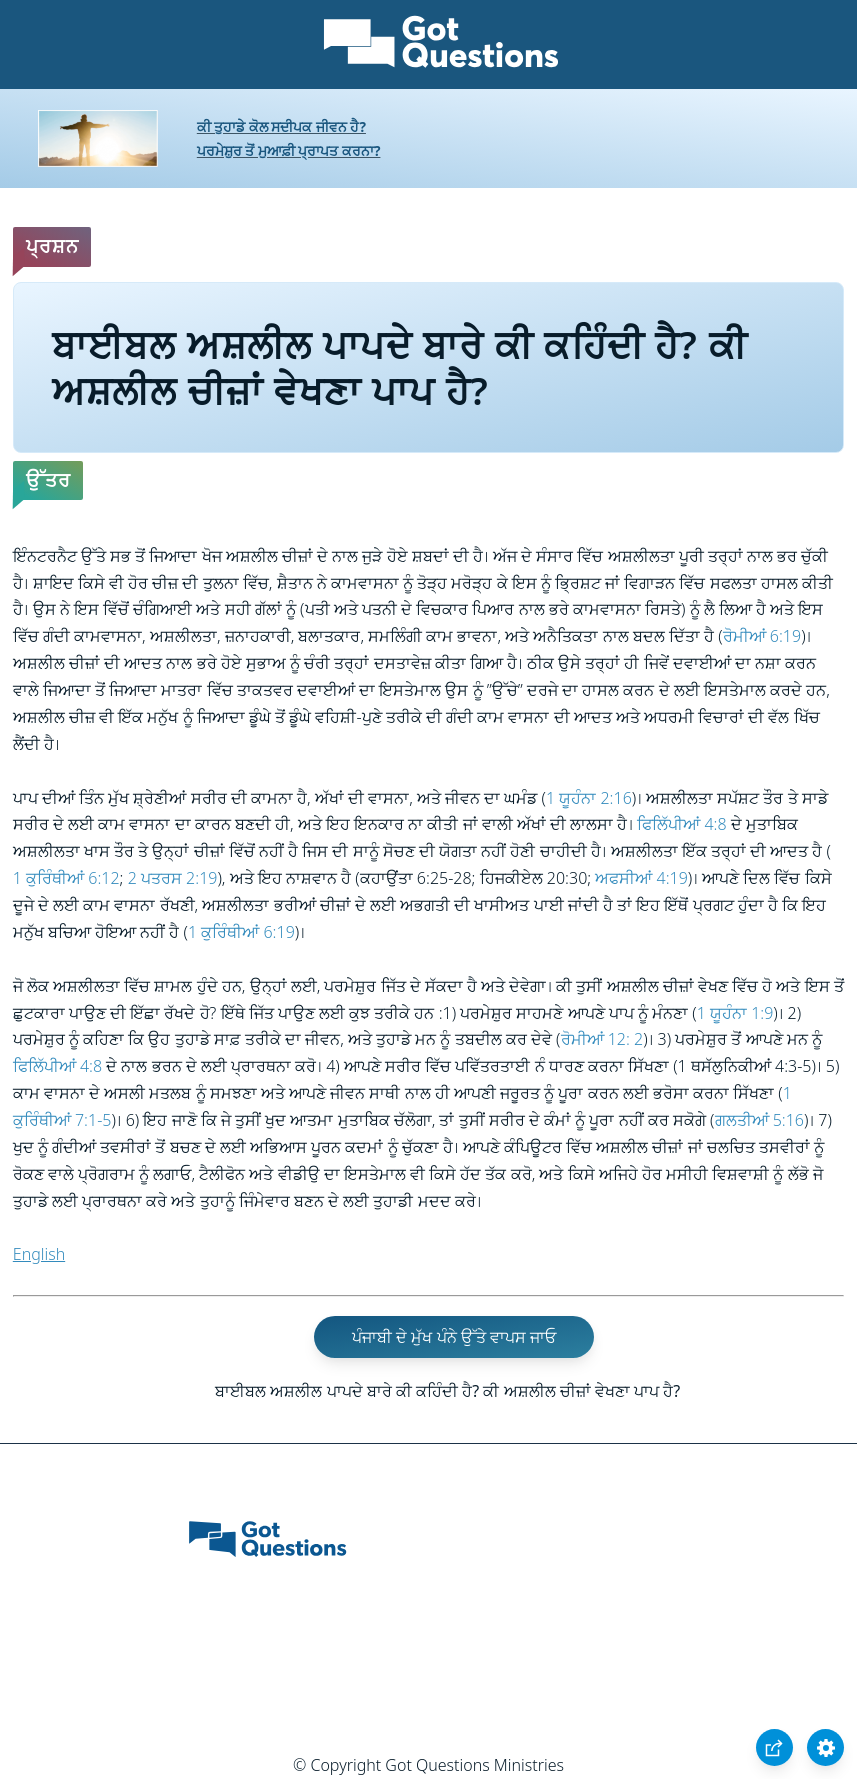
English (39, 1254)
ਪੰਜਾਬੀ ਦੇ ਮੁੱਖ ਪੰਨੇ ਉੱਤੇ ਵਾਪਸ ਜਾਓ (454, 1337)
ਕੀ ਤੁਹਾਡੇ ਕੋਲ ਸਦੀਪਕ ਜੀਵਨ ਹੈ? (281, 126)
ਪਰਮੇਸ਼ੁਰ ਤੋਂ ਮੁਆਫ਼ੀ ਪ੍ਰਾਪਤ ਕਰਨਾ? (289, 150)
